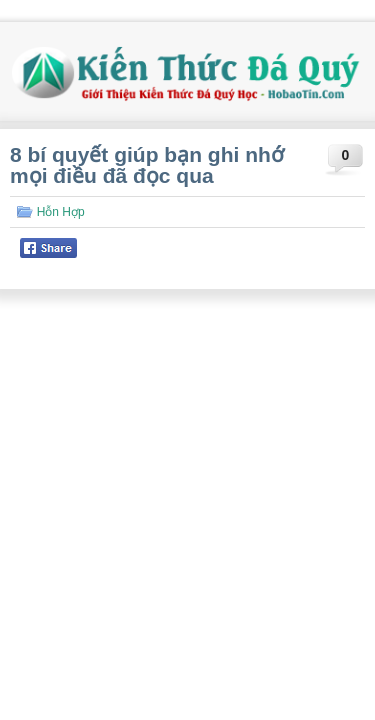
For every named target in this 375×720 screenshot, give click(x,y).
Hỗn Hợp (61, 212)
